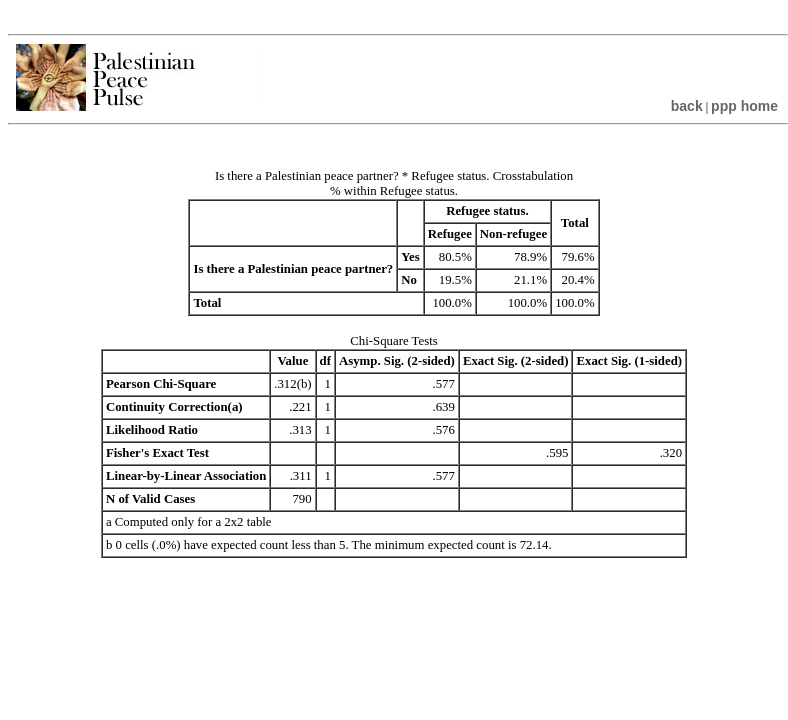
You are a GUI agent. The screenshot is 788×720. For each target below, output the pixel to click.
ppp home (744, 106)
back (687, 106)
